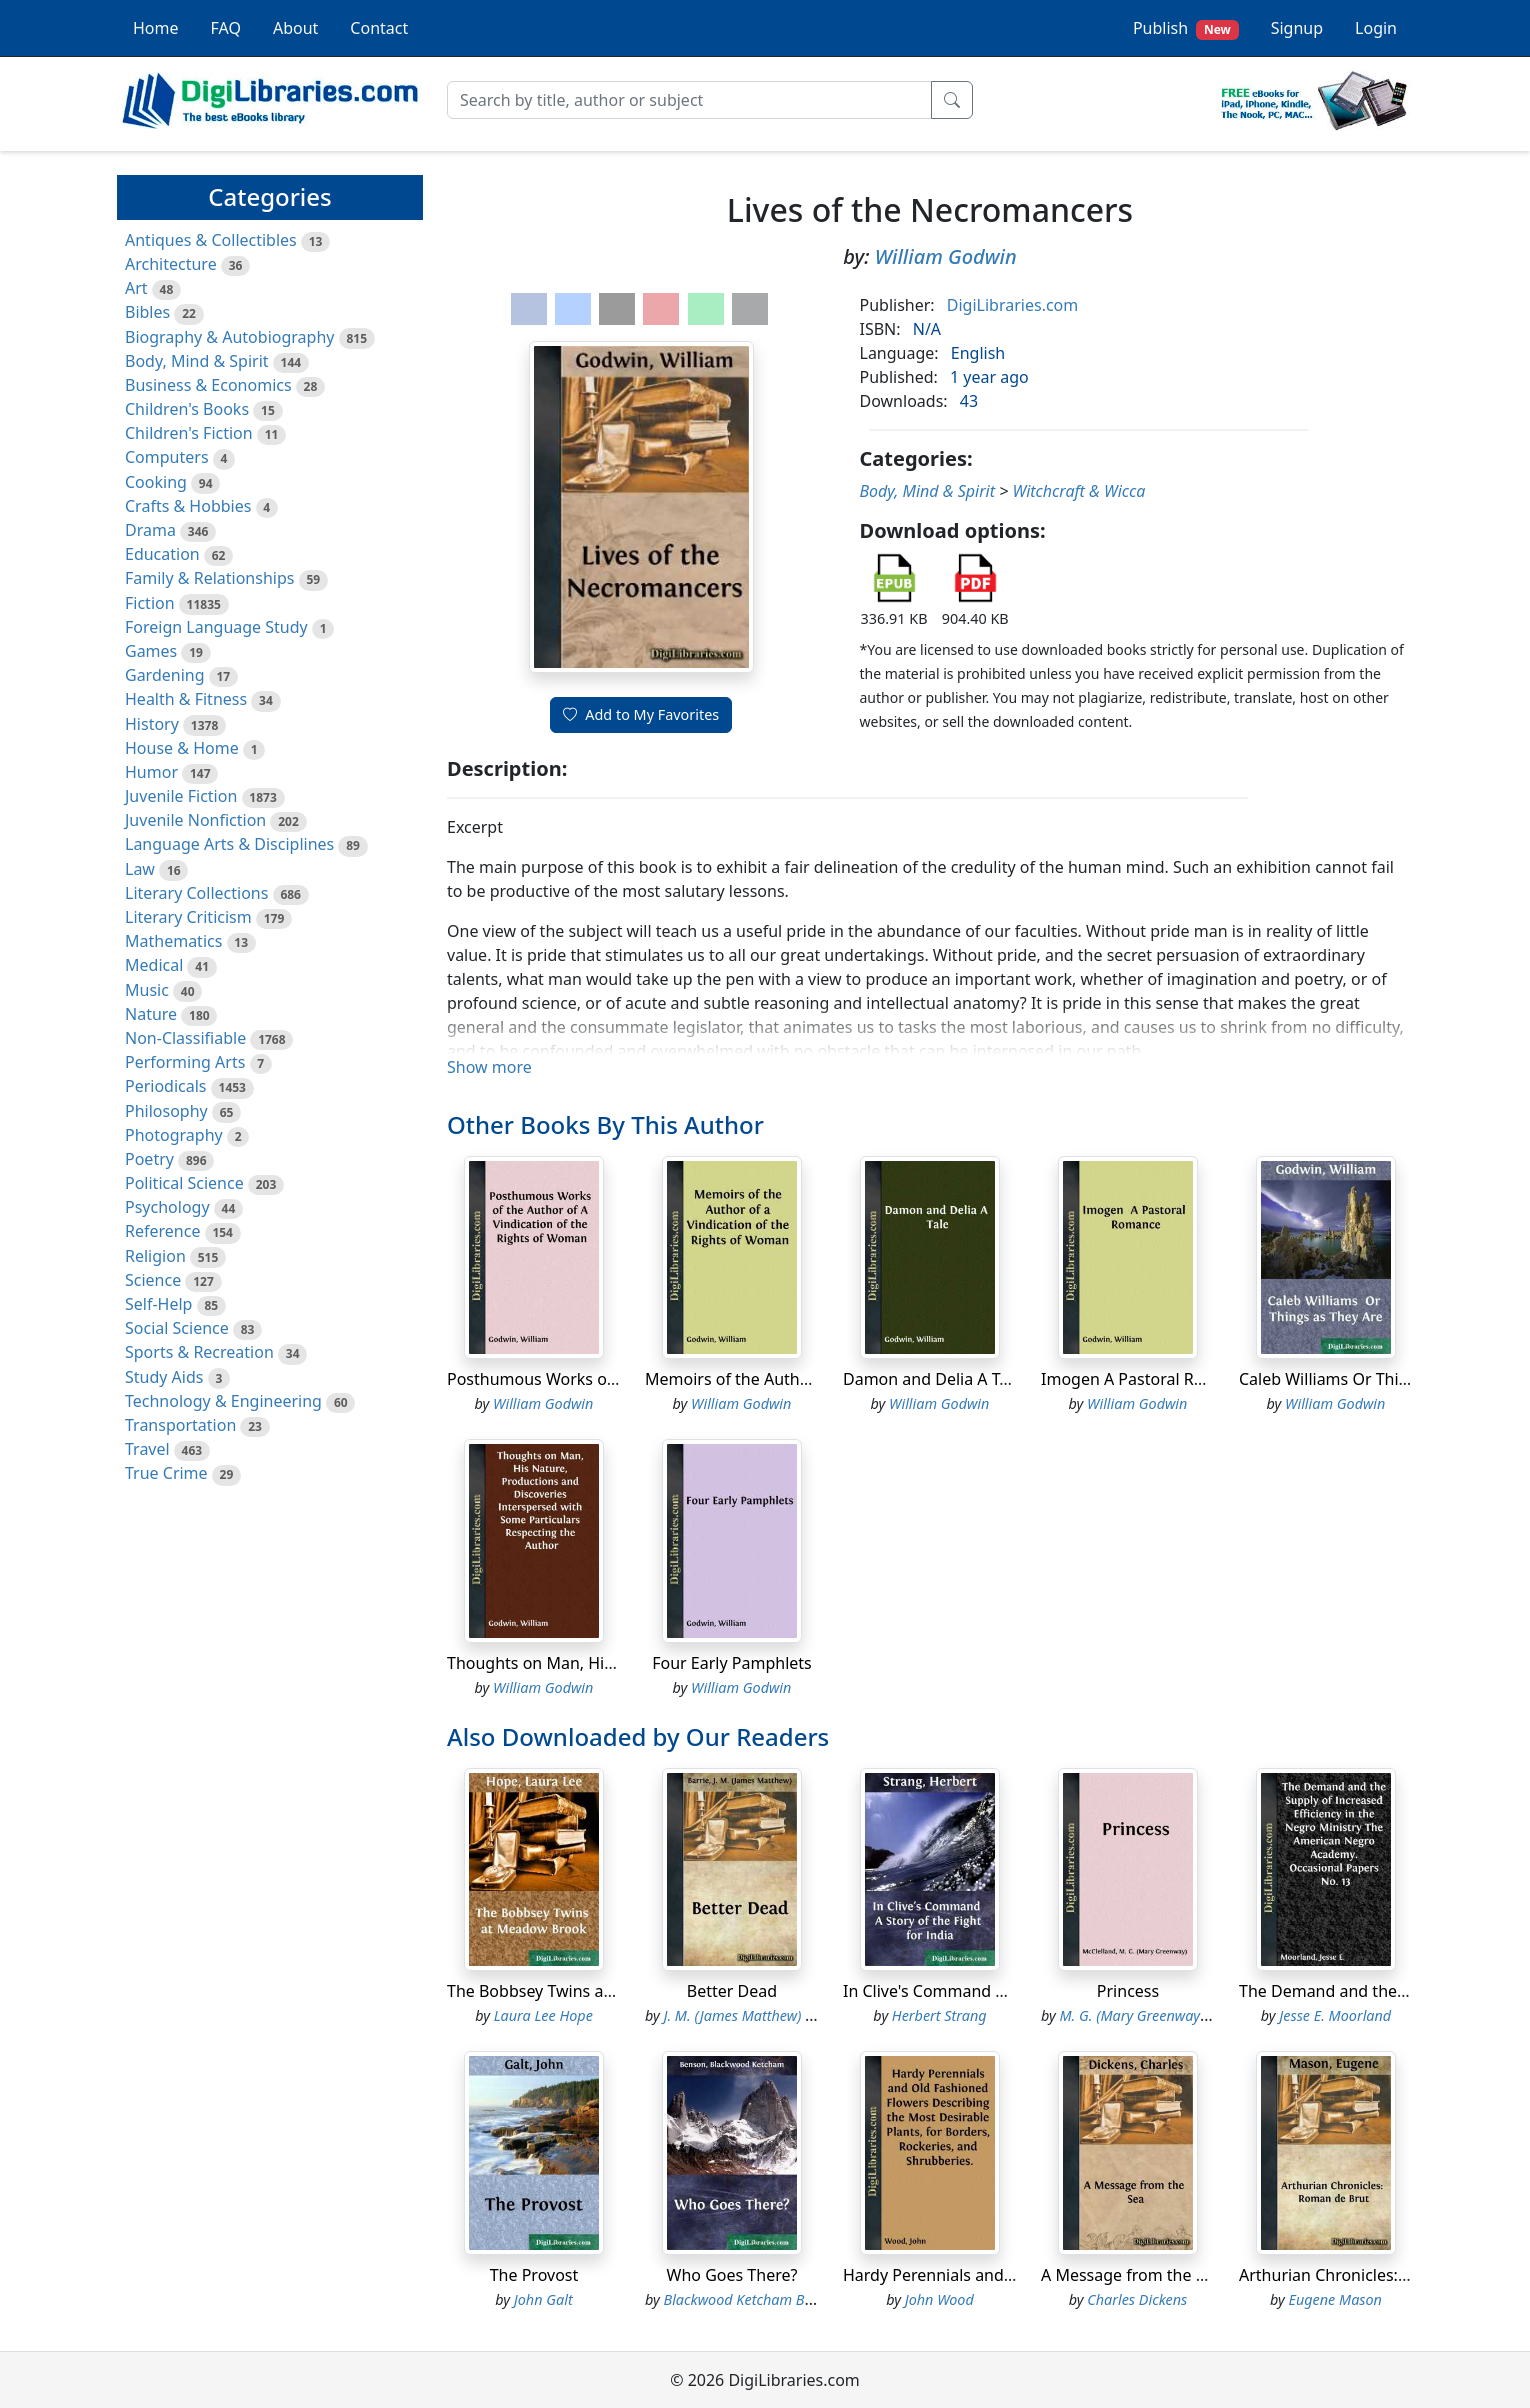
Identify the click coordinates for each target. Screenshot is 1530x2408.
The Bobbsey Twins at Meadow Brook (586, 1991)
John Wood (939, 2299)
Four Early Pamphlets (732, 1663)
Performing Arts (185, 1062)
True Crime (166, 1473)
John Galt (543, 2299)
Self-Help (158, 1304)
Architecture (171, 264)
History (152, 724)
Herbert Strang (939, 2015)
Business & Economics (208, 385)
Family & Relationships (209, 578)
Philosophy (166, 1111)
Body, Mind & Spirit (197, 361)
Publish (1186, 28)
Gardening (165, 675)
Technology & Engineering (223, 1401)
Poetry (149, 1159)
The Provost (534, 2275)
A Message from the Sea (1131, 2275)
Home (156, 28)
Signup (1297, 28)
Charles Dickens (1137, 2299)
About (295, 28)
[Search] (689, 100)
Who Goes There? (732, 2275)
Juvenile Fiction (181, 796)
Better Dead (732, 1991)
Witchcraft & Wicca (1078, 491)
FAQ (226, 28)
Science (153, 1280)
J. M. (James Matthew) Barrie (754, 2015)
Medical (154, 965)
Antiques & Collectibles (211, 240)
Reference (162, 1231)
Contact (379, 28)
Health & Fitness (186, 699)
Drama (150, 530)
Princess (1128, 1991)
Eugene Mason (1335, 2299)
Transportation (180, 1425)
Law (140, 869)
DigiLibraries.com (1012, 305)
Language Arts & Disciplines (229, 844)
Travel (147, 1449)
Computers (167, 457)
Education (162, 554)
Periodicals (166, 1086)
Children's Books (187, 409)
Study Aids (164, 1377)
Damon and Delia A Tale (932, 1379)
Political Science (184, 1183)
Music (147, 990)
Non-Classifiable (185, 1038)
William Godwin (946, 256)
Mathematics (173, 941)
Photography (174, 1135)
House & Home (182, 748)
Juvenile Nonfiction (195, 820)
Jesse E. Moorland (1335, 2015)
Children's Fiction (189, 433)
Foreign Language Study (216, 627)
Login (1376, 28)
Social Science (177, 1328)
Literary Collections (196, 893)
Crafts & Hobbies (188, 506)
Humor (151, 772)
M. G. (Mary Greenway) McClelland (1169, 2015)
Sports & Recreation (199, 1352)
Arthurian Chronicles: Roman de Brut (1377, 2275)
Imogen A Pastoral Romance (1147, 1379)
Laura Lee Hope (543, 2015)
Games (151, 651)
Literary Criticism (188, 917)
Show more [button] (489, 1067)
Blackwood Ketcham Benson (753, 2299)
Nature (151, 1014)
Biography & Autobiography (229, 337)
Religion (155, 1256)
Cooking (156, 482)
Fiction (150, 603)
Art (136, 288)
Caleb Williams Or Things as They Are (1377, 1379)
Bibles (147, 312)
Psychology (167, 1207)
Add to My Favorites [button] (641, 714)
